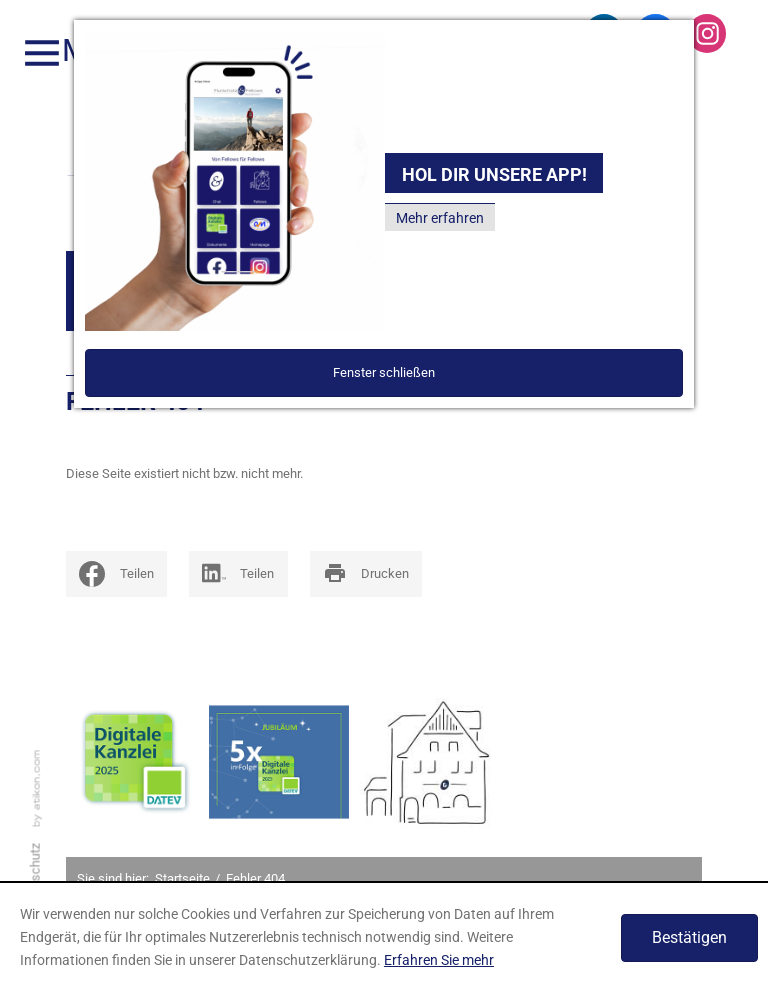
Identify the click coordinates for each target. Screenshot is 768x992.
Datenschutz (35, 880)
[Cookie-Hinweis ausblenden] (689, 938)
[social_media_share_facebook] (116, 574)
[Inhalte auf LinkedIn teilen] (238, 574)
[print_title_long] (366, 574)
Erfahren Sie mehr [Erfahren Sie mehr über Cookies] (439, 960)
